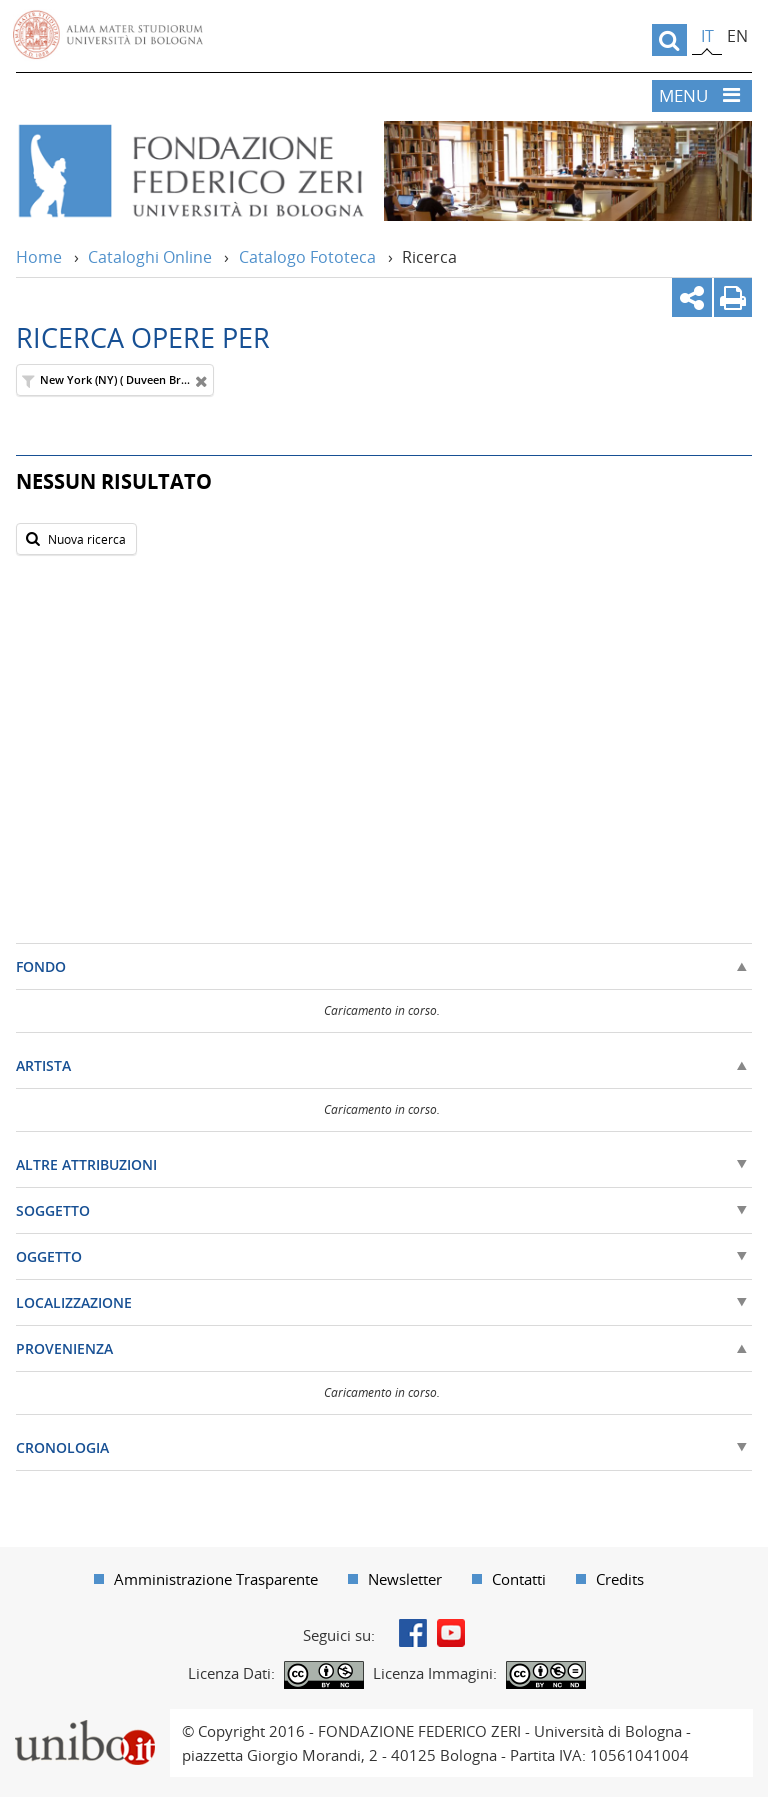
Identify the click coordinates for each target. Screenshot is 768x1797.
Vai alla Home (190, 171)
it (707, 36)
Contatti (519, 1579)
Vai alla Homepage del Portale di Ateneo (108, 35)
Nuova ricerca (74, 538)
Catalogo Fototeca (307, 257)
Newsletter (405, 1579)
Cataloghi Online (150, 257)
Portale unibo (84, 1721)
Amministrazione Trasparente (216, 1579)
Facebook (413, 1633)
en (737, 36)
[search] (669, 40)
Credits (620, 1579)
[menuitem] (206, 1579)
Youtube (451, 1633)
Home (39, 257)
